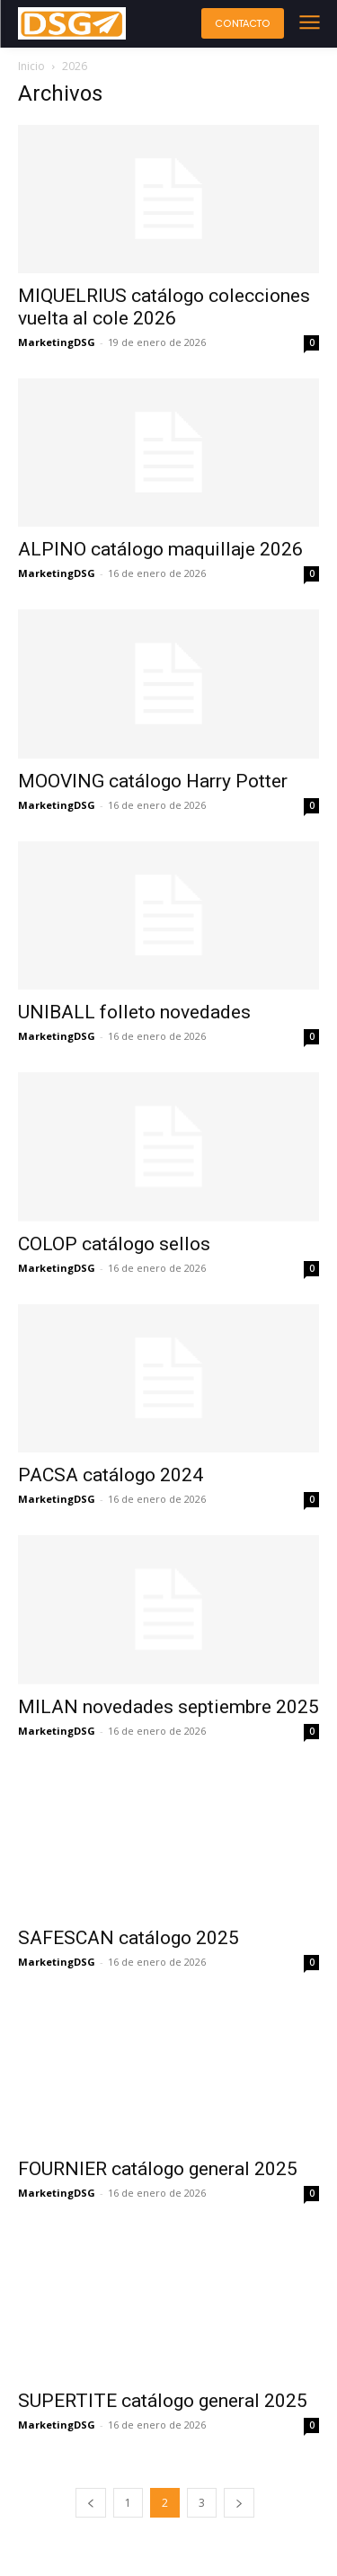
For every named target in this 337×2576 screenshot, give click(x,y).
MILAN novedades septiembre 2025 (168, 1707)
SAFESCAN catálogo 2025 (128, 1938)
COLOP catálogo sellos (114, 1244)
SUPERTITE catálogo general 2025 (162, 2401)
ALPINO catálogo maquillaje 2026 (160, 549)
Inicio (31, 66)
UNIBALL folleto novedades (134, 1012)
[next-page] (239, 2503)
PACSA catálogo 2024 (110, 1475)
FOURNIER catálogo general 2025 (157, 2169)
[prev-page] (90, 2503)
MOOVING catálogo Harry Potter (153, 781)
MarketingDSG (56, 342)
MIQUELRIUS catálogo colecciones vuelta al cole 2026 (164, 307)
